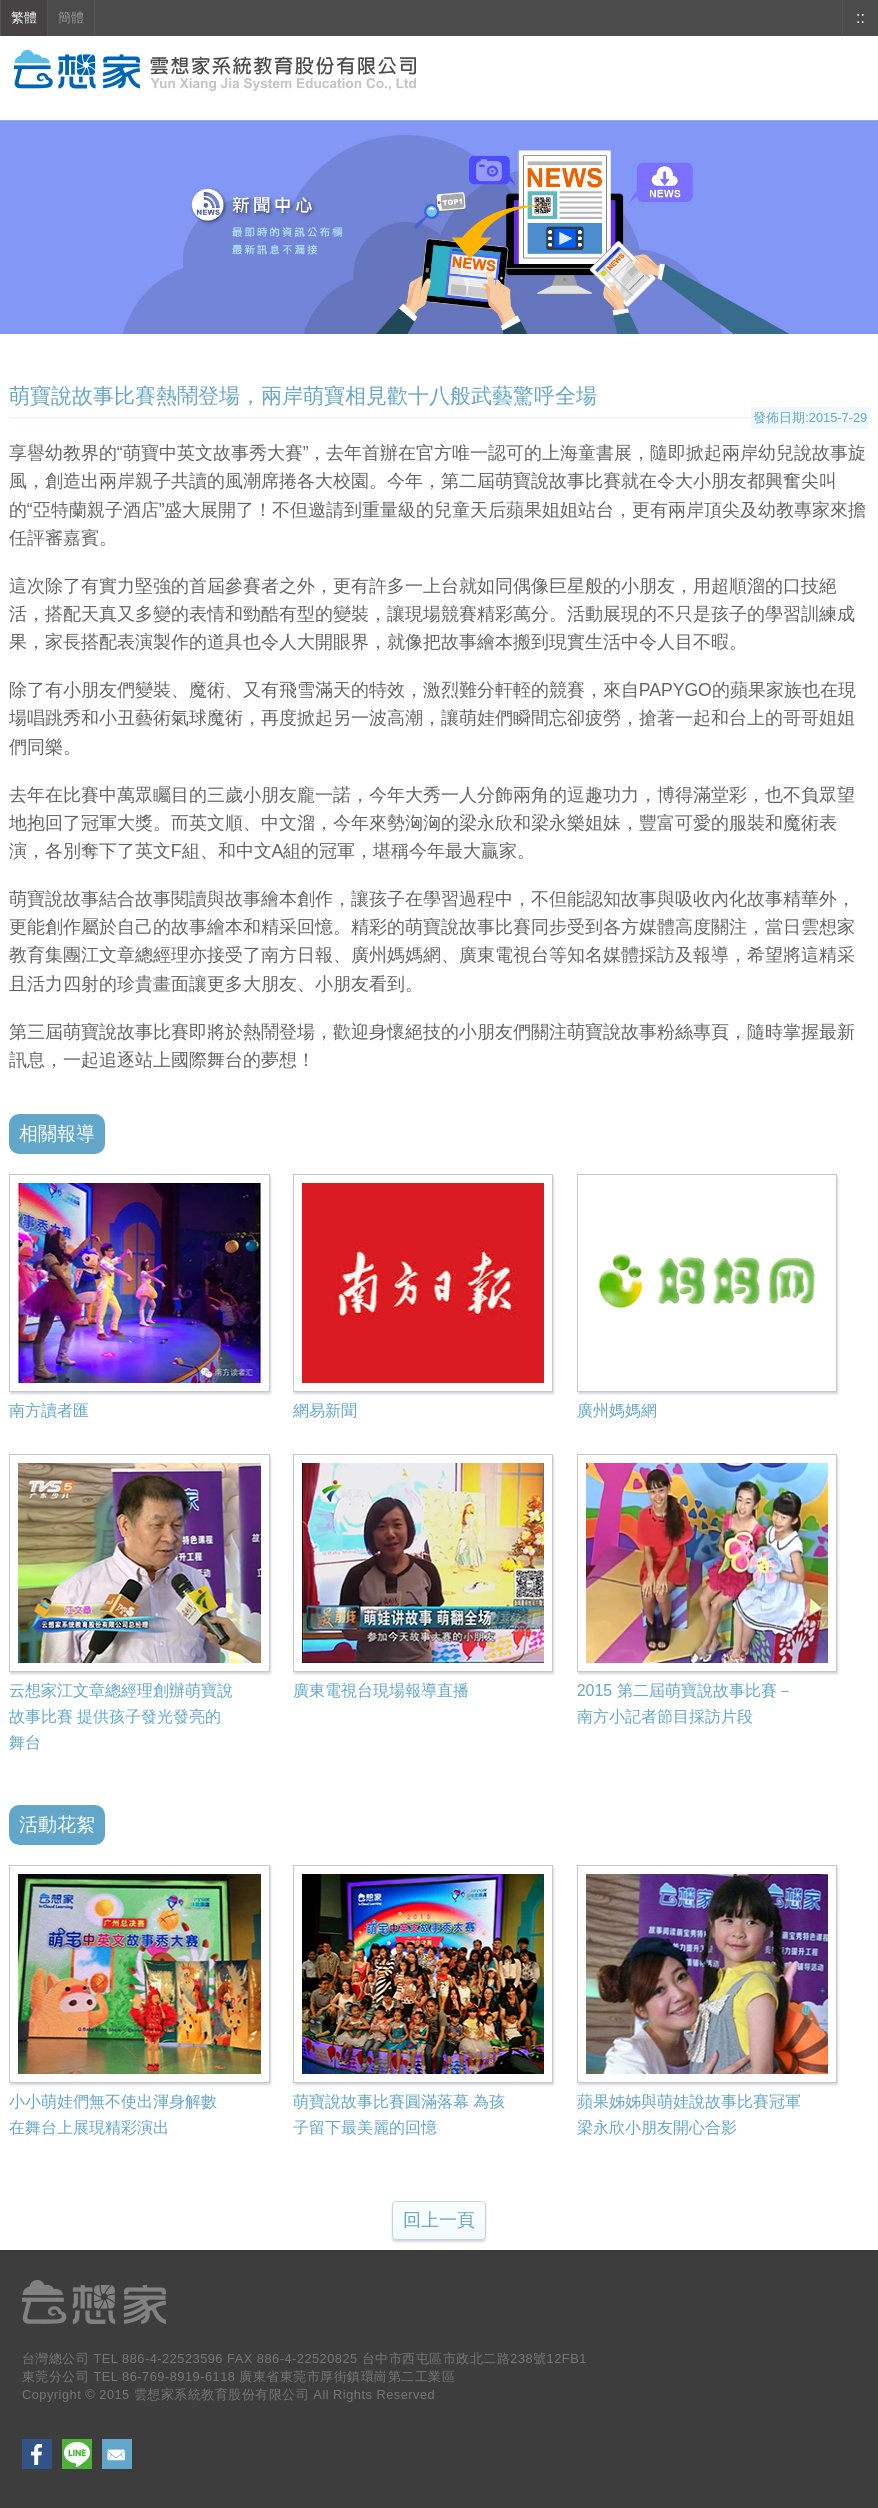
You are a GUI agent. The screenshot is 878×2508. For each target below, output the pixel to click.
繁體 (24, 17)
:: (860, 17)
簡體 (71, 17)
